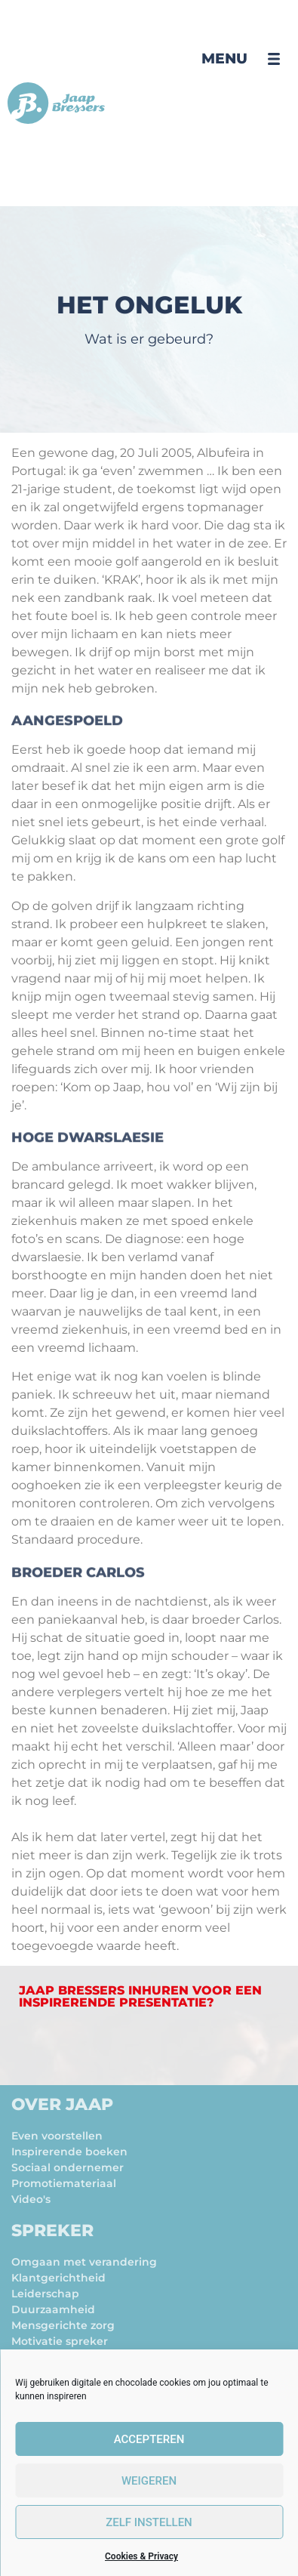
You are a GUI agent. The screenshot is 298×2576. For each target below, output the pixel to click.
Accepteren (149, 2439)
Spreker (52, 2230)
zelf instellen (149, 2522)
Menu (224, 58)
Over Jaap (62, 2104)
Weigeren (149, 2481)
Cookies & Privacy (141, 2556)
